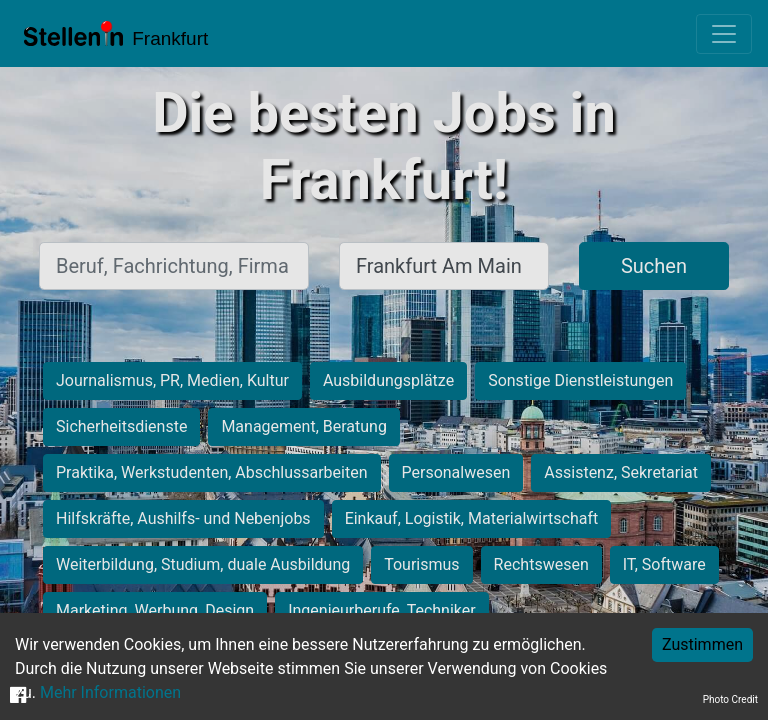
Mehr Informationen (110, 692)
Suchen (654, 266)
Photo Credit (730, 699)
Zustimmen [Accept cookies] (702, 644)
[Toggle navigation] (724, 34)
